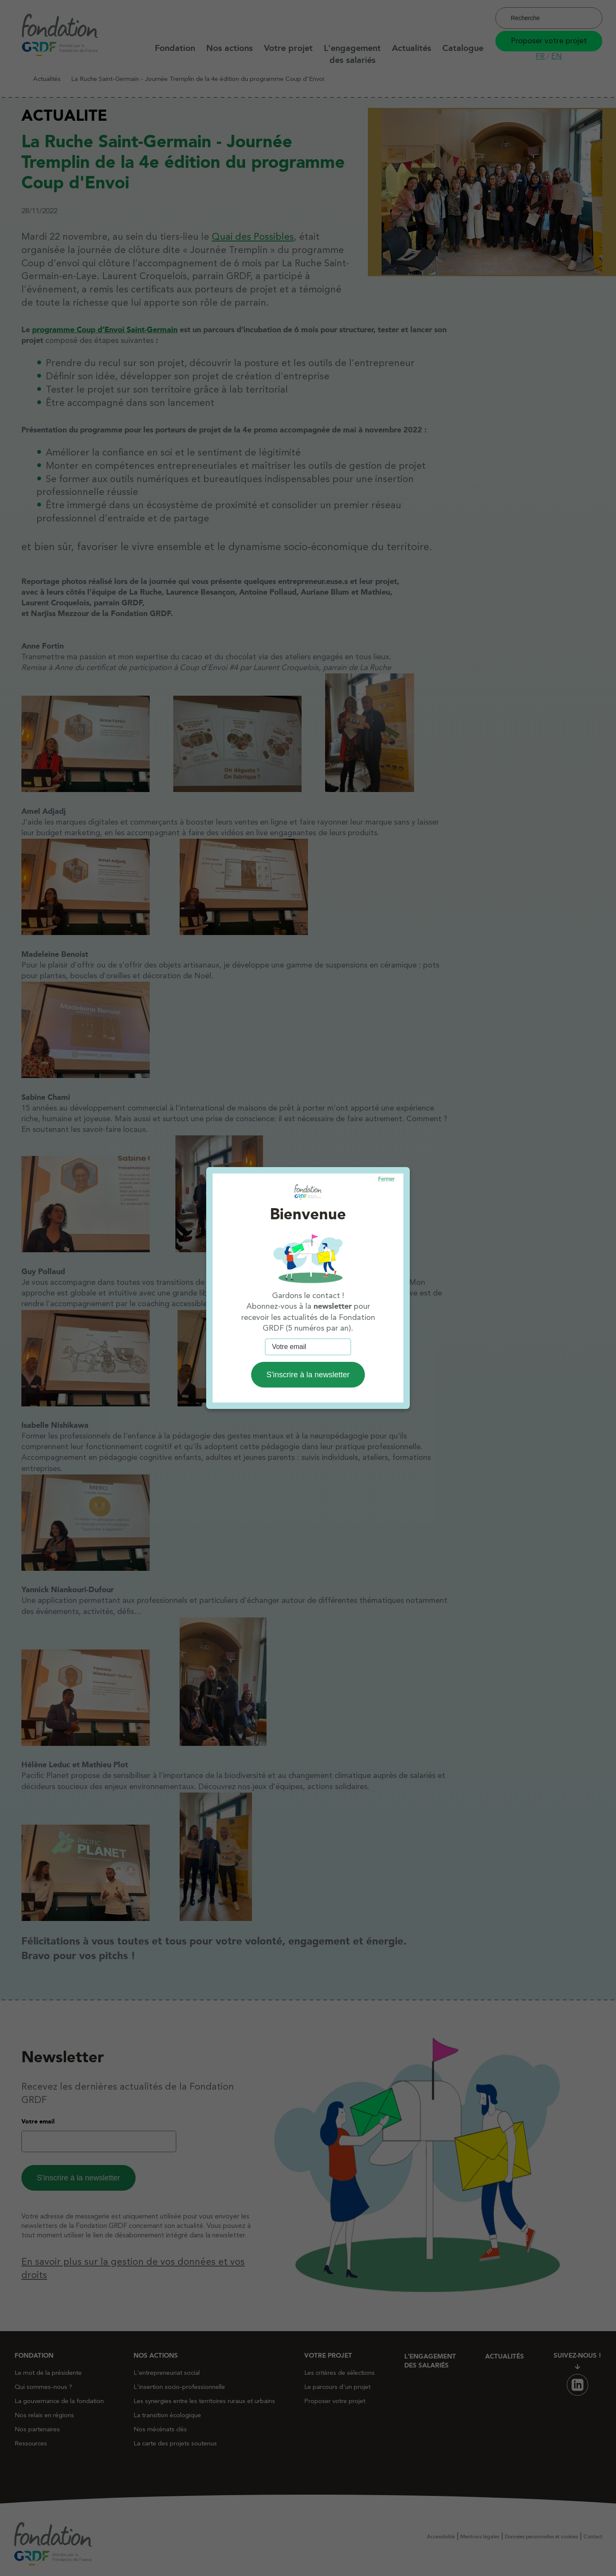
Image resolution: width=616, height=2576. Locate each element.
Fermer (386, 1179)
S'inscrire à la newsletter (308, 1374)
